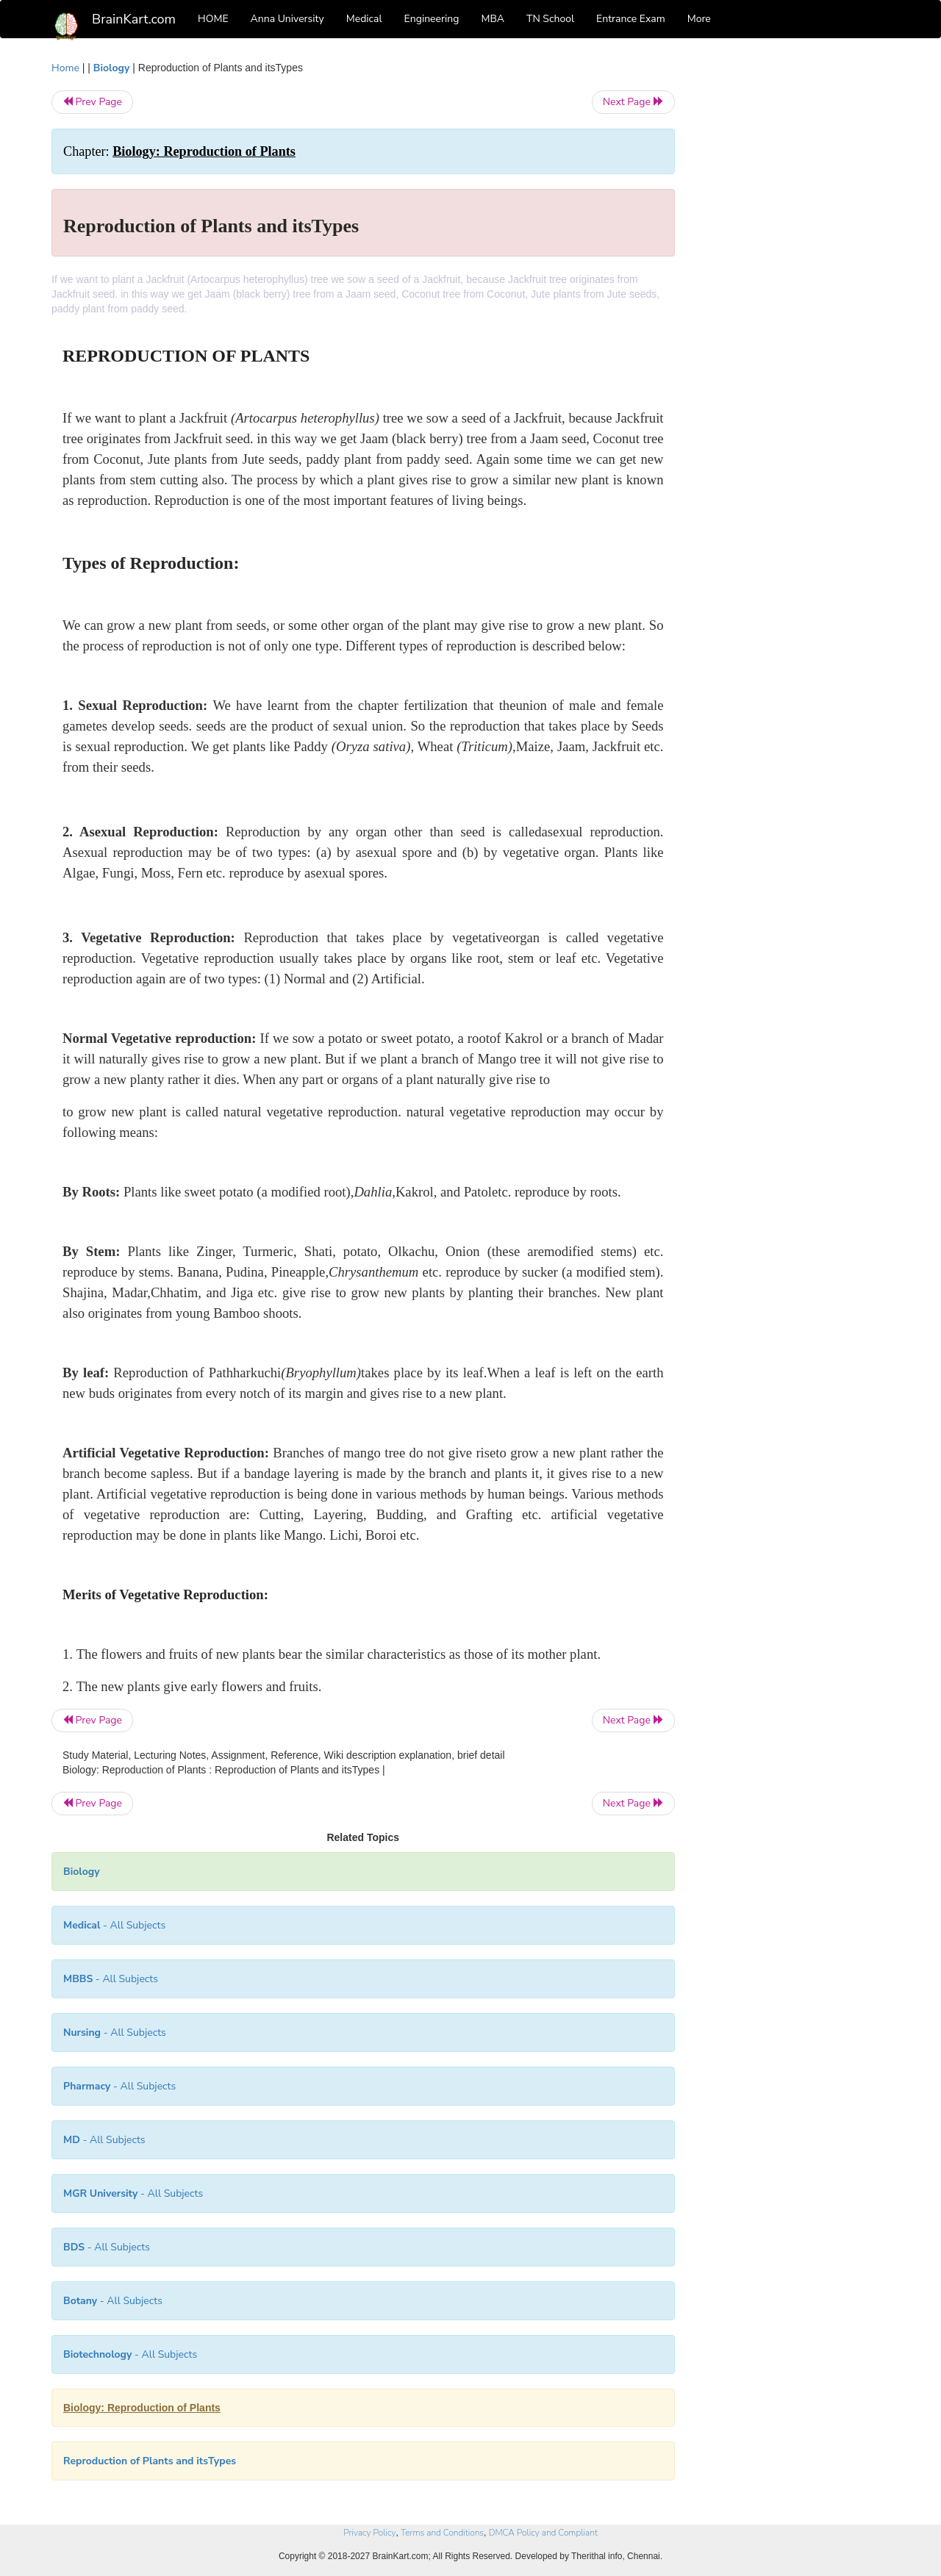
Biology (111, 68)
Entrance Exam (630, 19)
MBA (492, 19)
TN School (550, 19)
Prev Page (92, 102)
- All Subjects (114, 1925)
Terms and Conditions (442, 2533)
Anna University (287, 19)
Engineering (431, 19)
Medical (364, 19)
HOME (213, 19)
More (699, 19)
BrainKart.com (134, 19)
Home (65, 68)
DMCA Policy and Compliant (543, 2533)
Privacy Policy (369, 2533)
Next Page (633, 102)
